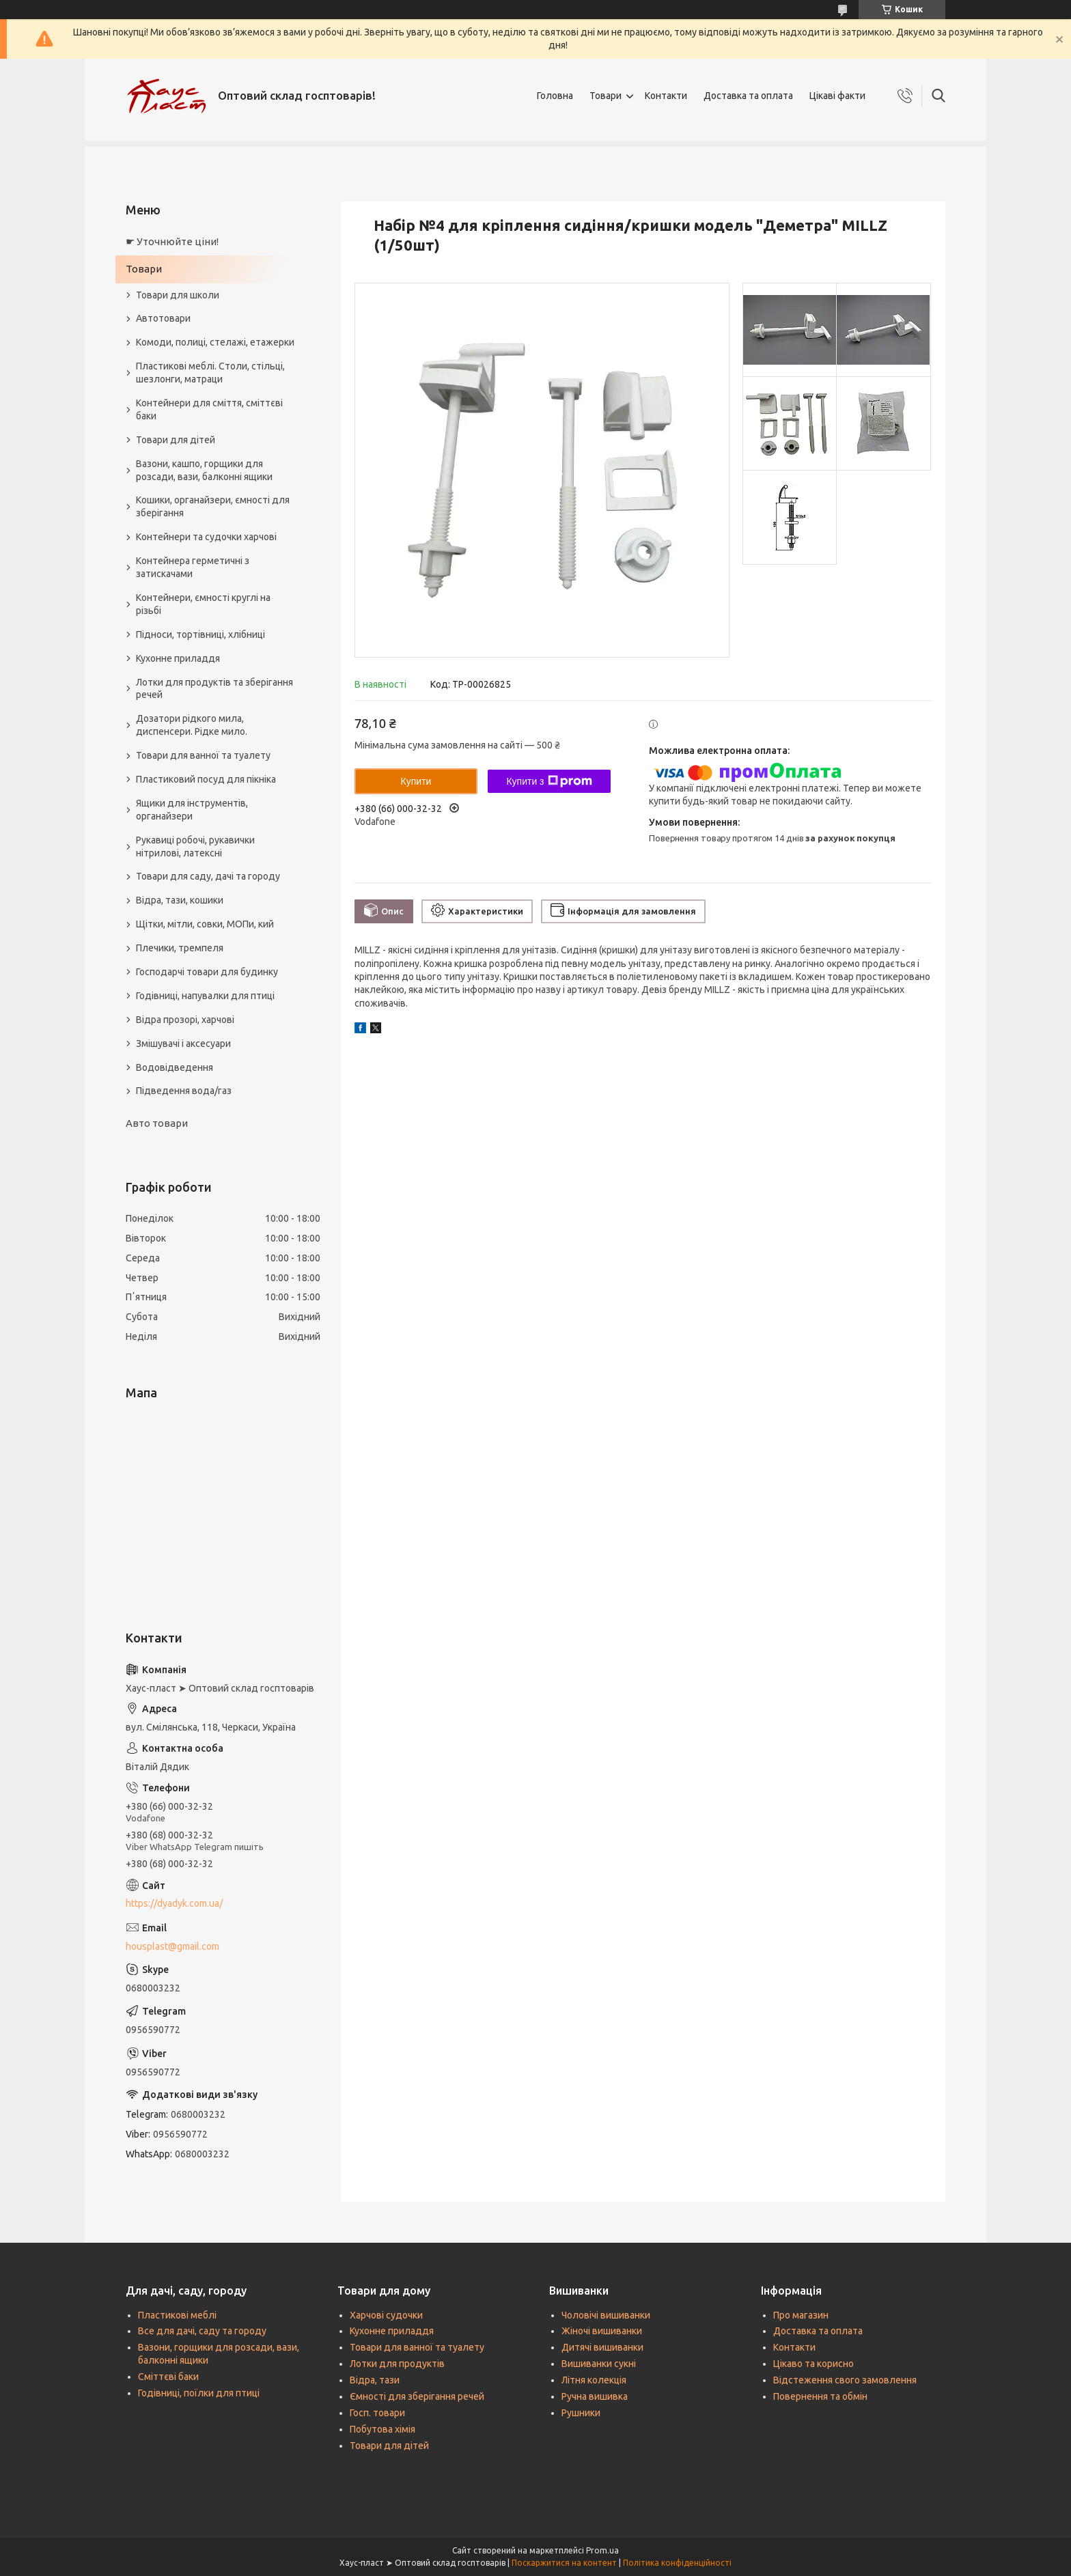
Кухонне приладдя (178, 658)
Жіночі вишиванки (601, 2330)
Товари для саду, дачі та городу (208, 876)
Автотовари (163, 318)
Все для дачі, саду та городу (202, 2330)
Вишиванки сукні (598, 2363)
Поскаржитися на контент (564, 2562)
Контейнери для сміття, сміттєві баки (209, 409)
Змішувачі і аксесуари (183, 1043)
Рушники (580, 2412)
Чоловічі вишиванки (605, 2315)
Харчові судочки (386, 2315)
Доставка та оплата (748, 95)
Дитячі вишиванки (602, 2347)
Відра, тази (375, 2380)
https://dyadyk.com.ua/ (174, 1903)
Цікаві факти (837, 95)
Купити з (549, 781)
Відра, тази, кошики (179, 900)
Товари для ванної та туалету (203, 755)
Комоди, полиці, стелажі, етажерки (215, 342)
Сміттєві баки (168, 2376)
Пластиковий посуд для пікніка (206, 779)
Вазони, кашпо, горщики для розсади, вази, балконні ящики (204, 470)
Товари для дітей (175, 439)
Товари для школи (177, 295)
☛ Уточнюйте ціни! (172, 241)
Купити (416, 781)
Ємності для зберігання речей (417, 2396)
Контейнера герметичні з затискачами (192, 567)
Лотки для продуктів (397, 2363)
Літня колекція (593, 2380)
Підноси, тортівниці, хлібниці (200, 634)
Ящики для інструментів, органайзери (192, 810)
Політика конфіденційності (677, 2562)
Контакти (666, 95)
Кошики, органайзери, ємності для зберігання (213, 506)
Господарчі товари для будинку (207, 971)
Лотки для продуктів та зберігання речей (214, 689)
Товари (605, 95)
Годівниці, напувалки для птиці (205, 995)
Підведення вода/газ (184, 1090)
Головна (555, 95)
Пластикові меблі (177, 2315)
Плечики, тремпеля (179, 947)
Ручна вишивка (594, 2396)
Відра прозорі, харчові (185, 1019)
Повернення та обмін (820, 2396)
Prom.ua (602, 2550)
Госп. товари (377, 2412)
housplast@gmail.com (172, 1946)
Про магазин (801, 2315)
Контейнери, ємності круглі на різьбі (203, 604)
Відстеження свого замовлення (845, 2380)
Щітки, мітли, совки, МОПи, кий (205, 924)
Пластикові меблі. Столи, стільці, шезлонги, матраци (210, 372)
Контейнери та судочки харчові (206, 536)
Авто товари (157, 1123)
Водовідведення (174, 1067)
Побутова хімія (382, 2429)
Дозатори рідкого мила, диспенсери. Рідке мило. (191, 725)
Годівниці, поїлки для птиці (199, 2393)
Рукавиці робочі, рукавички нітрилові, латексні (195, 846)
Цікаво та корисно (813, 2363)
